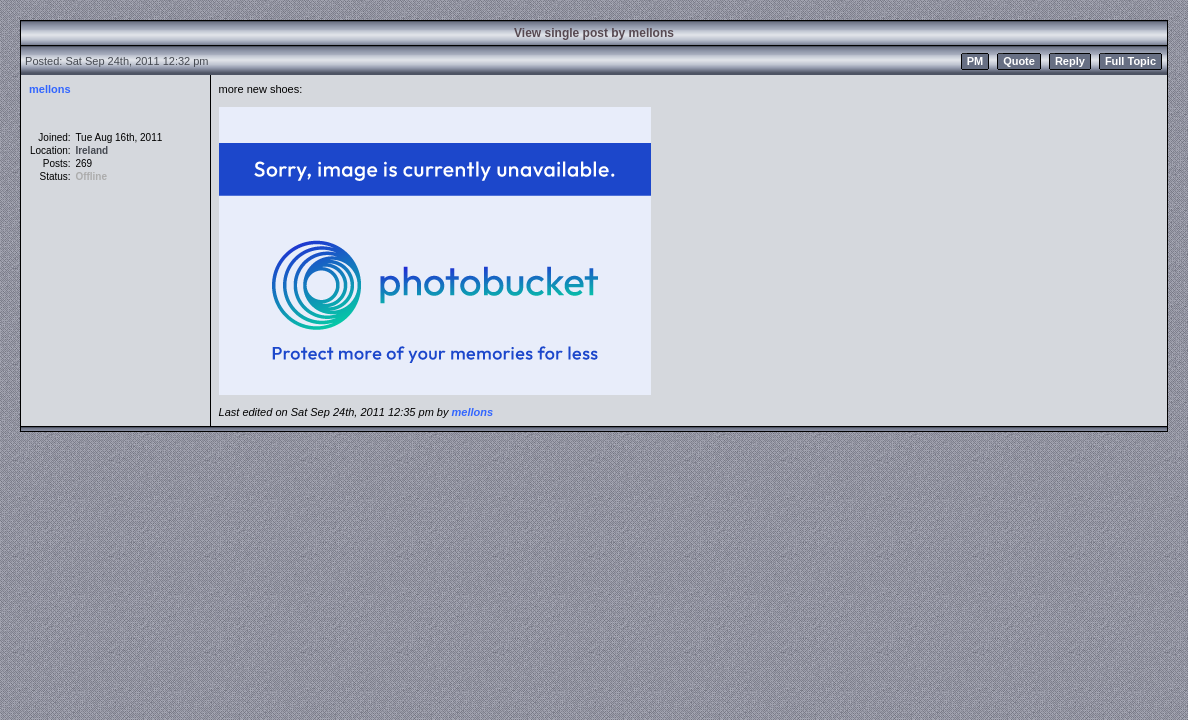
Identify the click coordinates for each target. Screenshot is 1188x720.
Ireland (91, 150)
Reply (1070, 61)
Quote (1019, 61)
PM (975, 61)
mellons (50, 89)
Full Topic (1130, 61)
